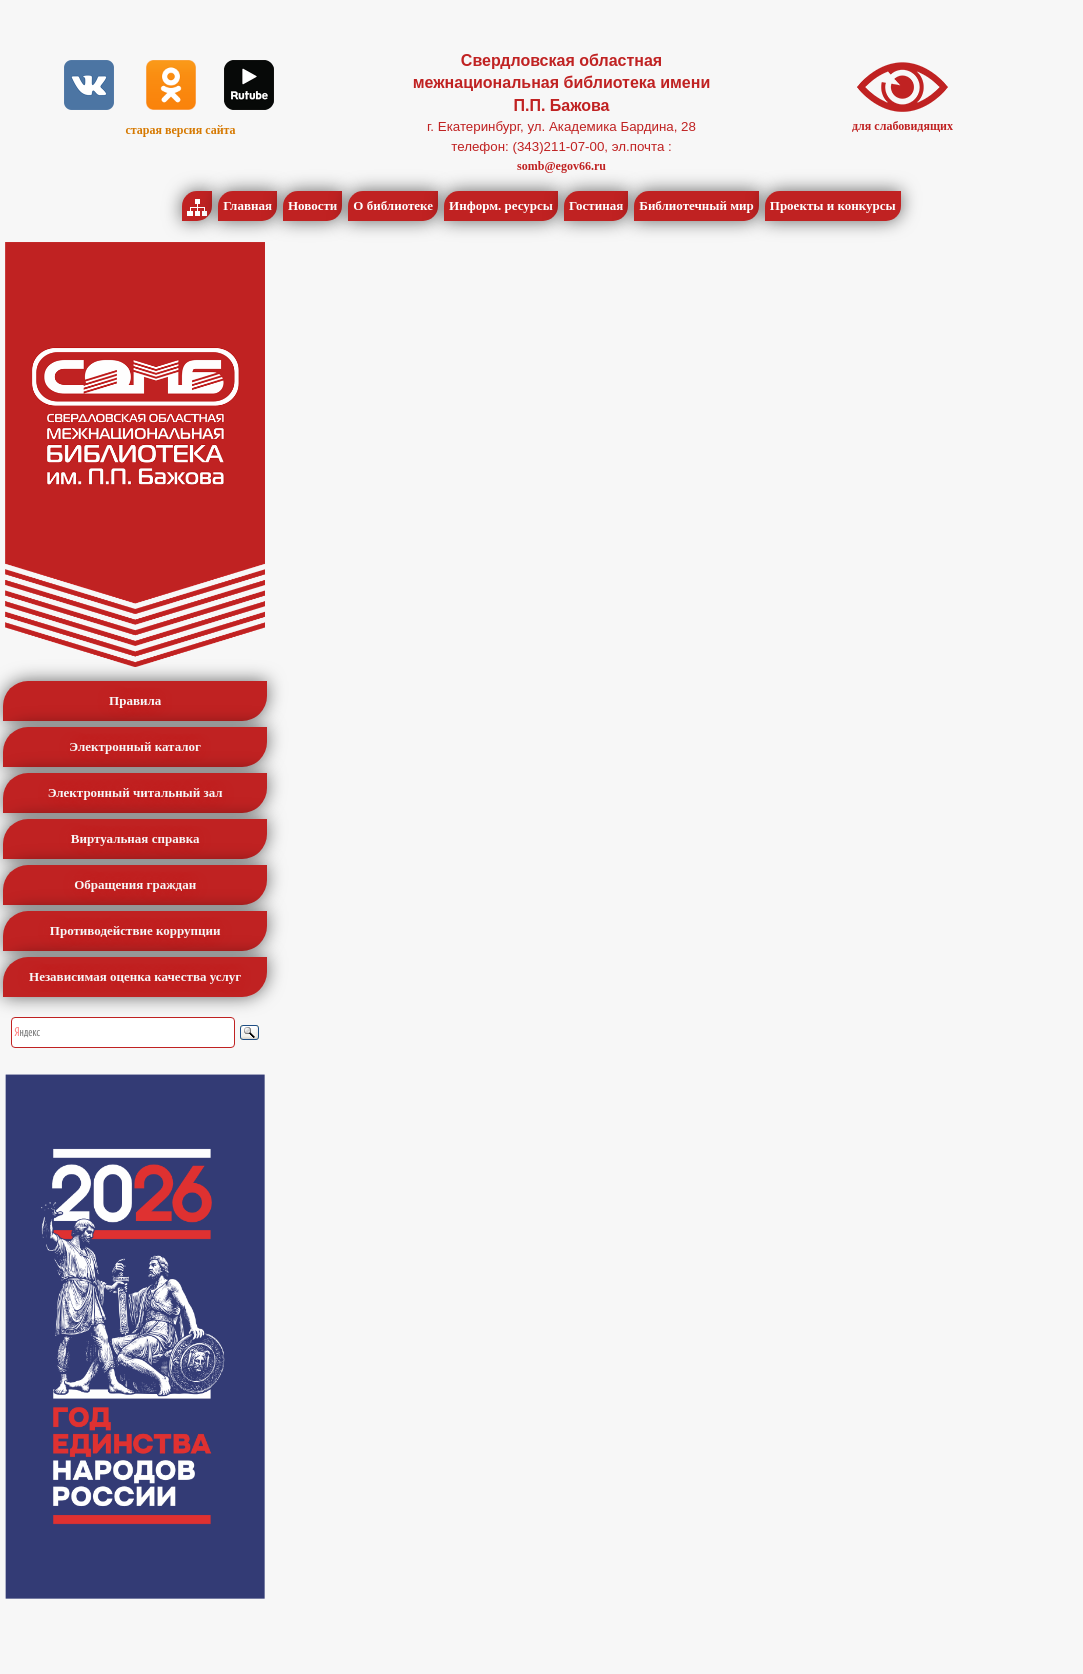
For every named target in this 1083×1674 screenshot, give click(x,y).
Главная (247, 205)
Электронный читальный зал (135, 792)
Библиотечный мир (696, 205)
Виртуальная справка (135, 838)
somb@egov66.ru (561, 166)
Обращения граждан (135, 884)
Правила (135, 700)
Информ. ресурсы (501, 205)
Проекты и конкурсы (833, 205)
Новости (312, 205)
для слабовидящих (902, 126)
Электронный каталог (135, 746)
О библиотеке (393, 205)
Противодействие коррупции (135, 930)
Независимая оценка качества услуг (135, 976)
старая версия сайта (180, 130)
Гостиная (596, 205)
